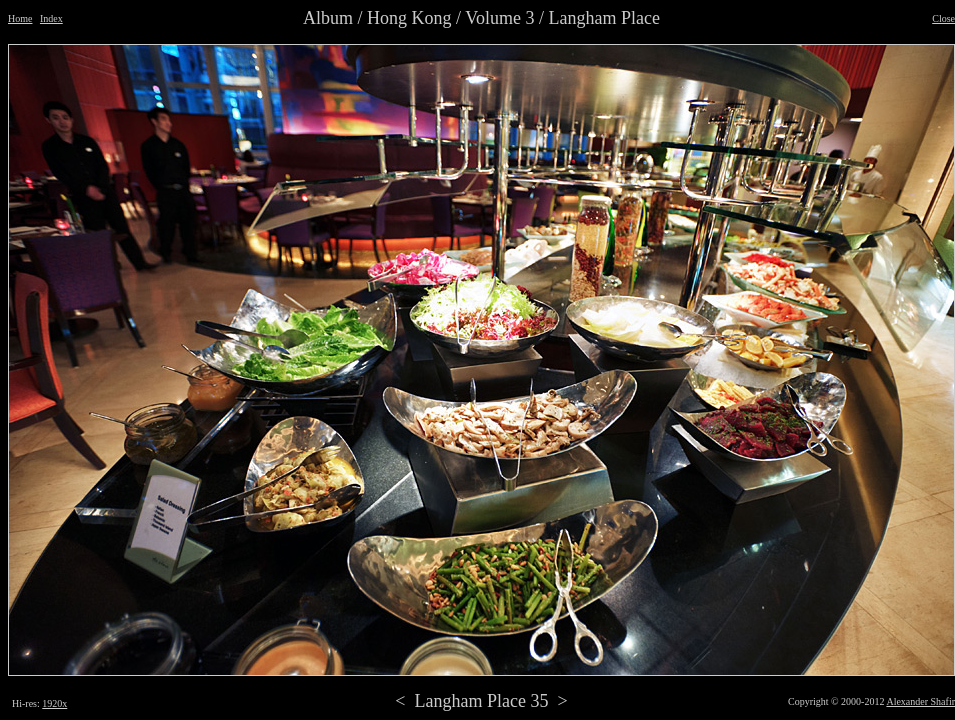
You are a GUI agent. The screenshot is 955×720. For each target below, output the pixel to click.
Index (51, 18)
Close (943, 18)
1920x (54, 703)
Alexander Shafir (920, 701)
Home (20, 18)
